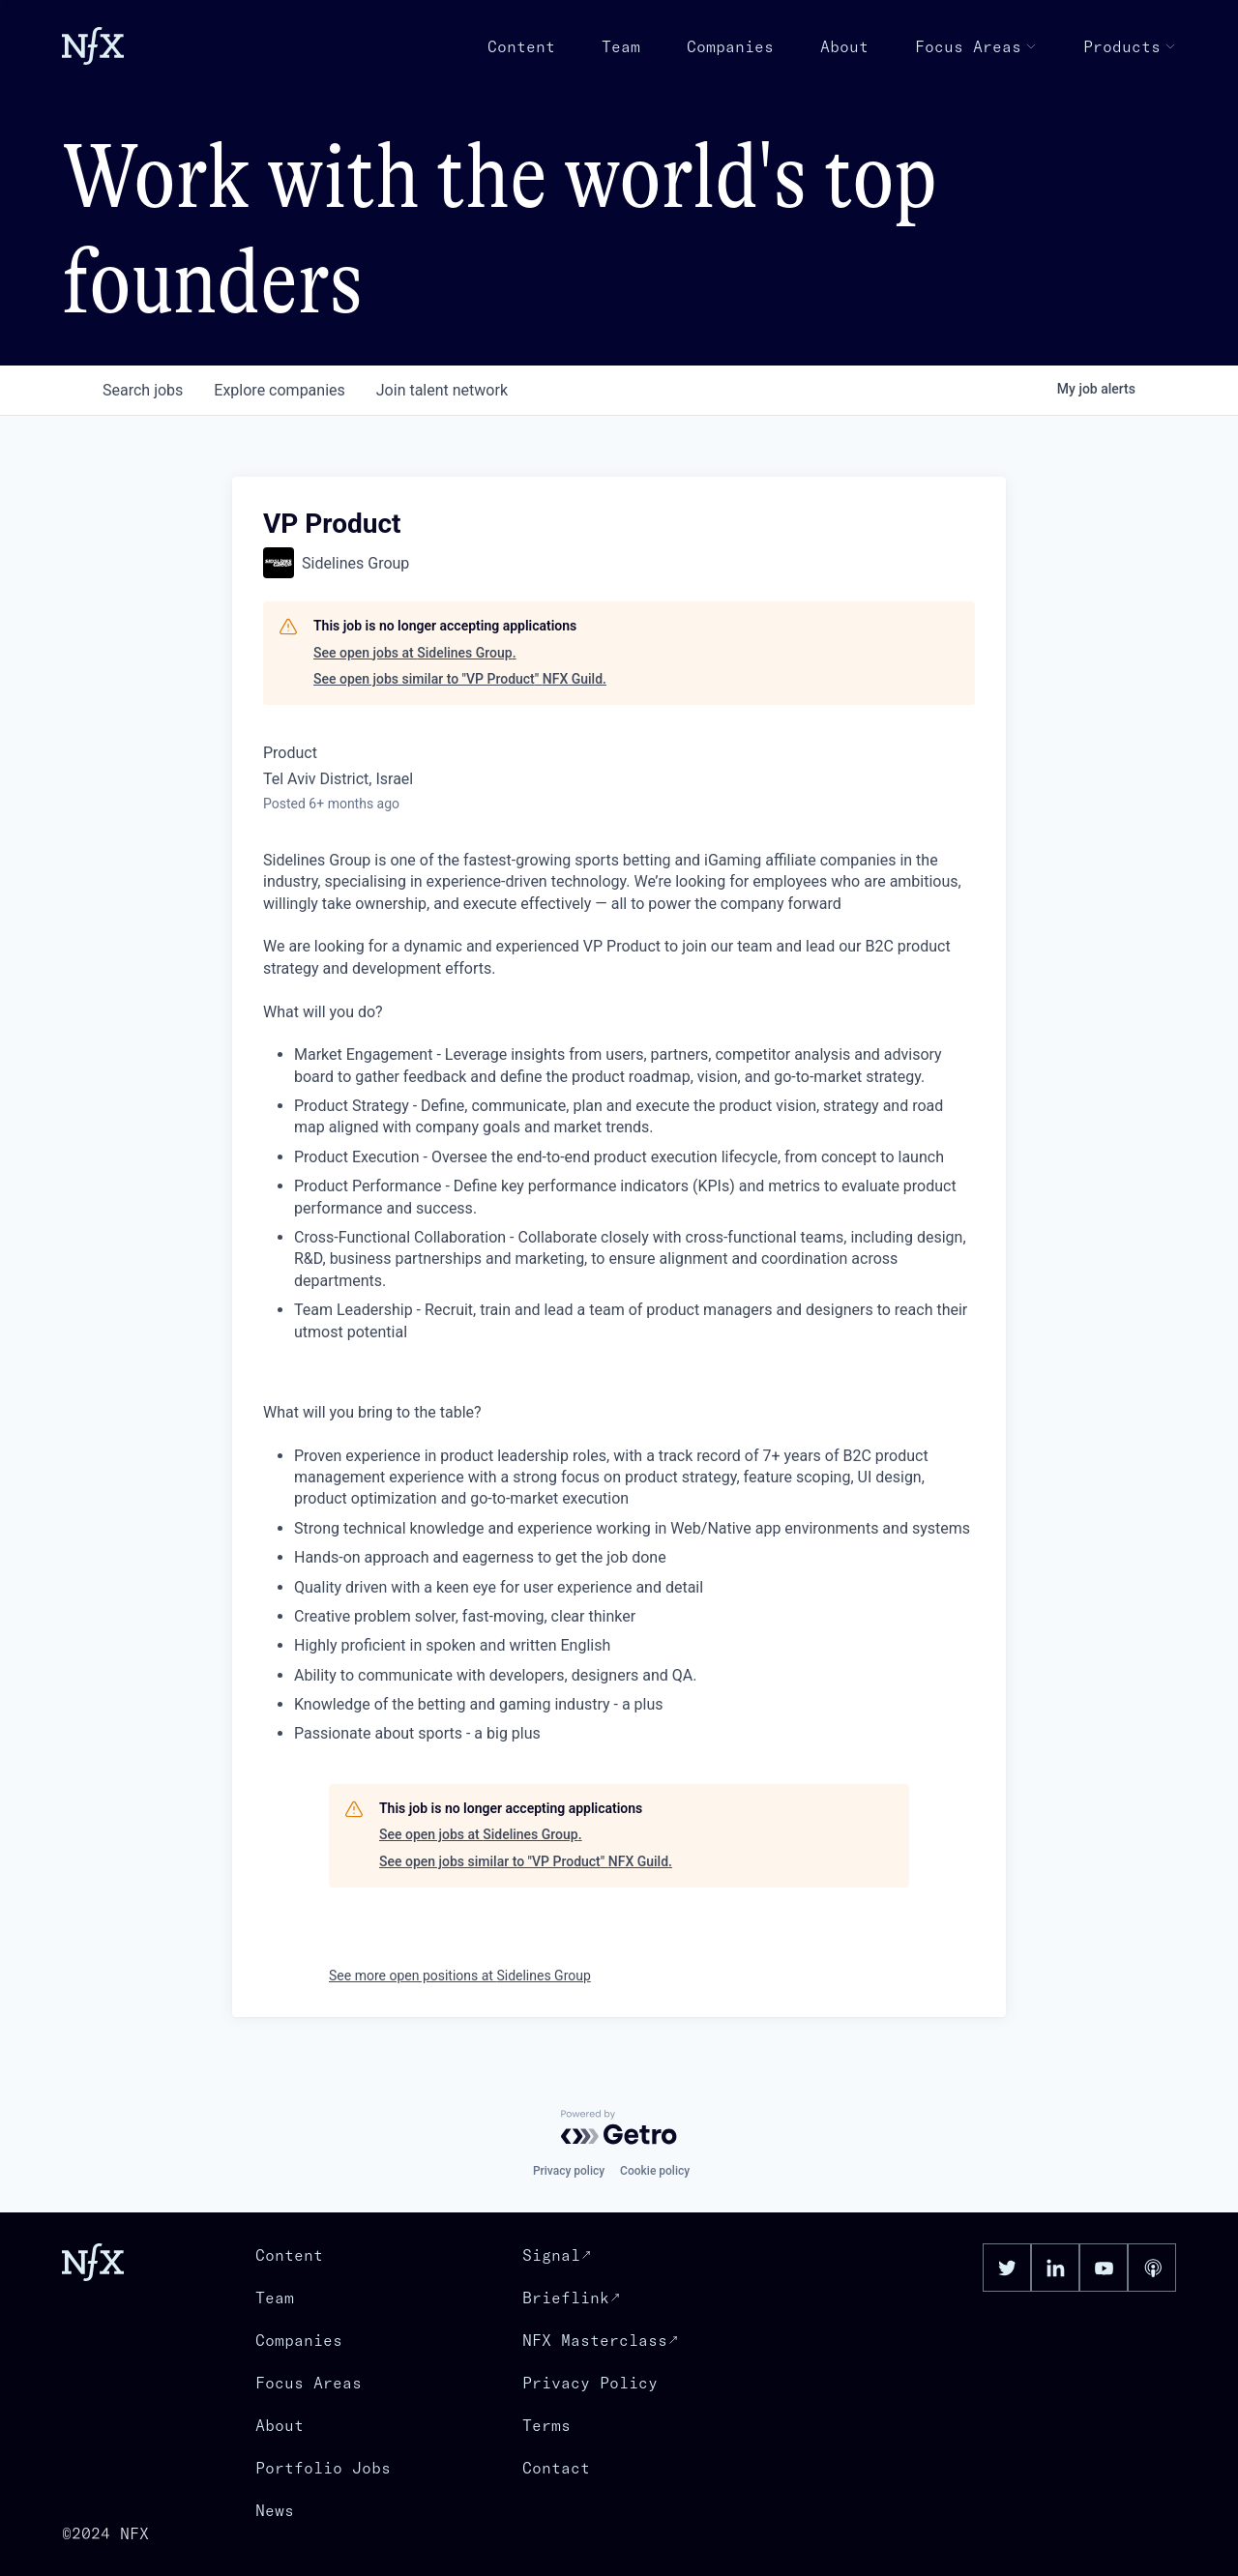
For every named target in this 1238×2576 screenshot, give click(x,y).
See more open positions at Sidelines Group (460, 1975)
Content (521, 46)
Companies (730, 46)
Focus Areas (976, 46)
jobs (143, 390)
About (844, 46)
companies (279, 390)
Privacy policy (568, 2171)
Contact (556, 2467)
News (274, 2510)
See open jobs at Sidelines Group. (414, 652)
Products (1129, 46)
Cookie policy (655, 2171)
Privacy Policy (590, 2382)
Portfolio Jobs (323, 2467)
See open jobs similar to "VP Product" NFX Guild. (459, 679)
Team (621, 46)
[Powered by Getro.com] (619, 2127)
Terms (546, 2425)
